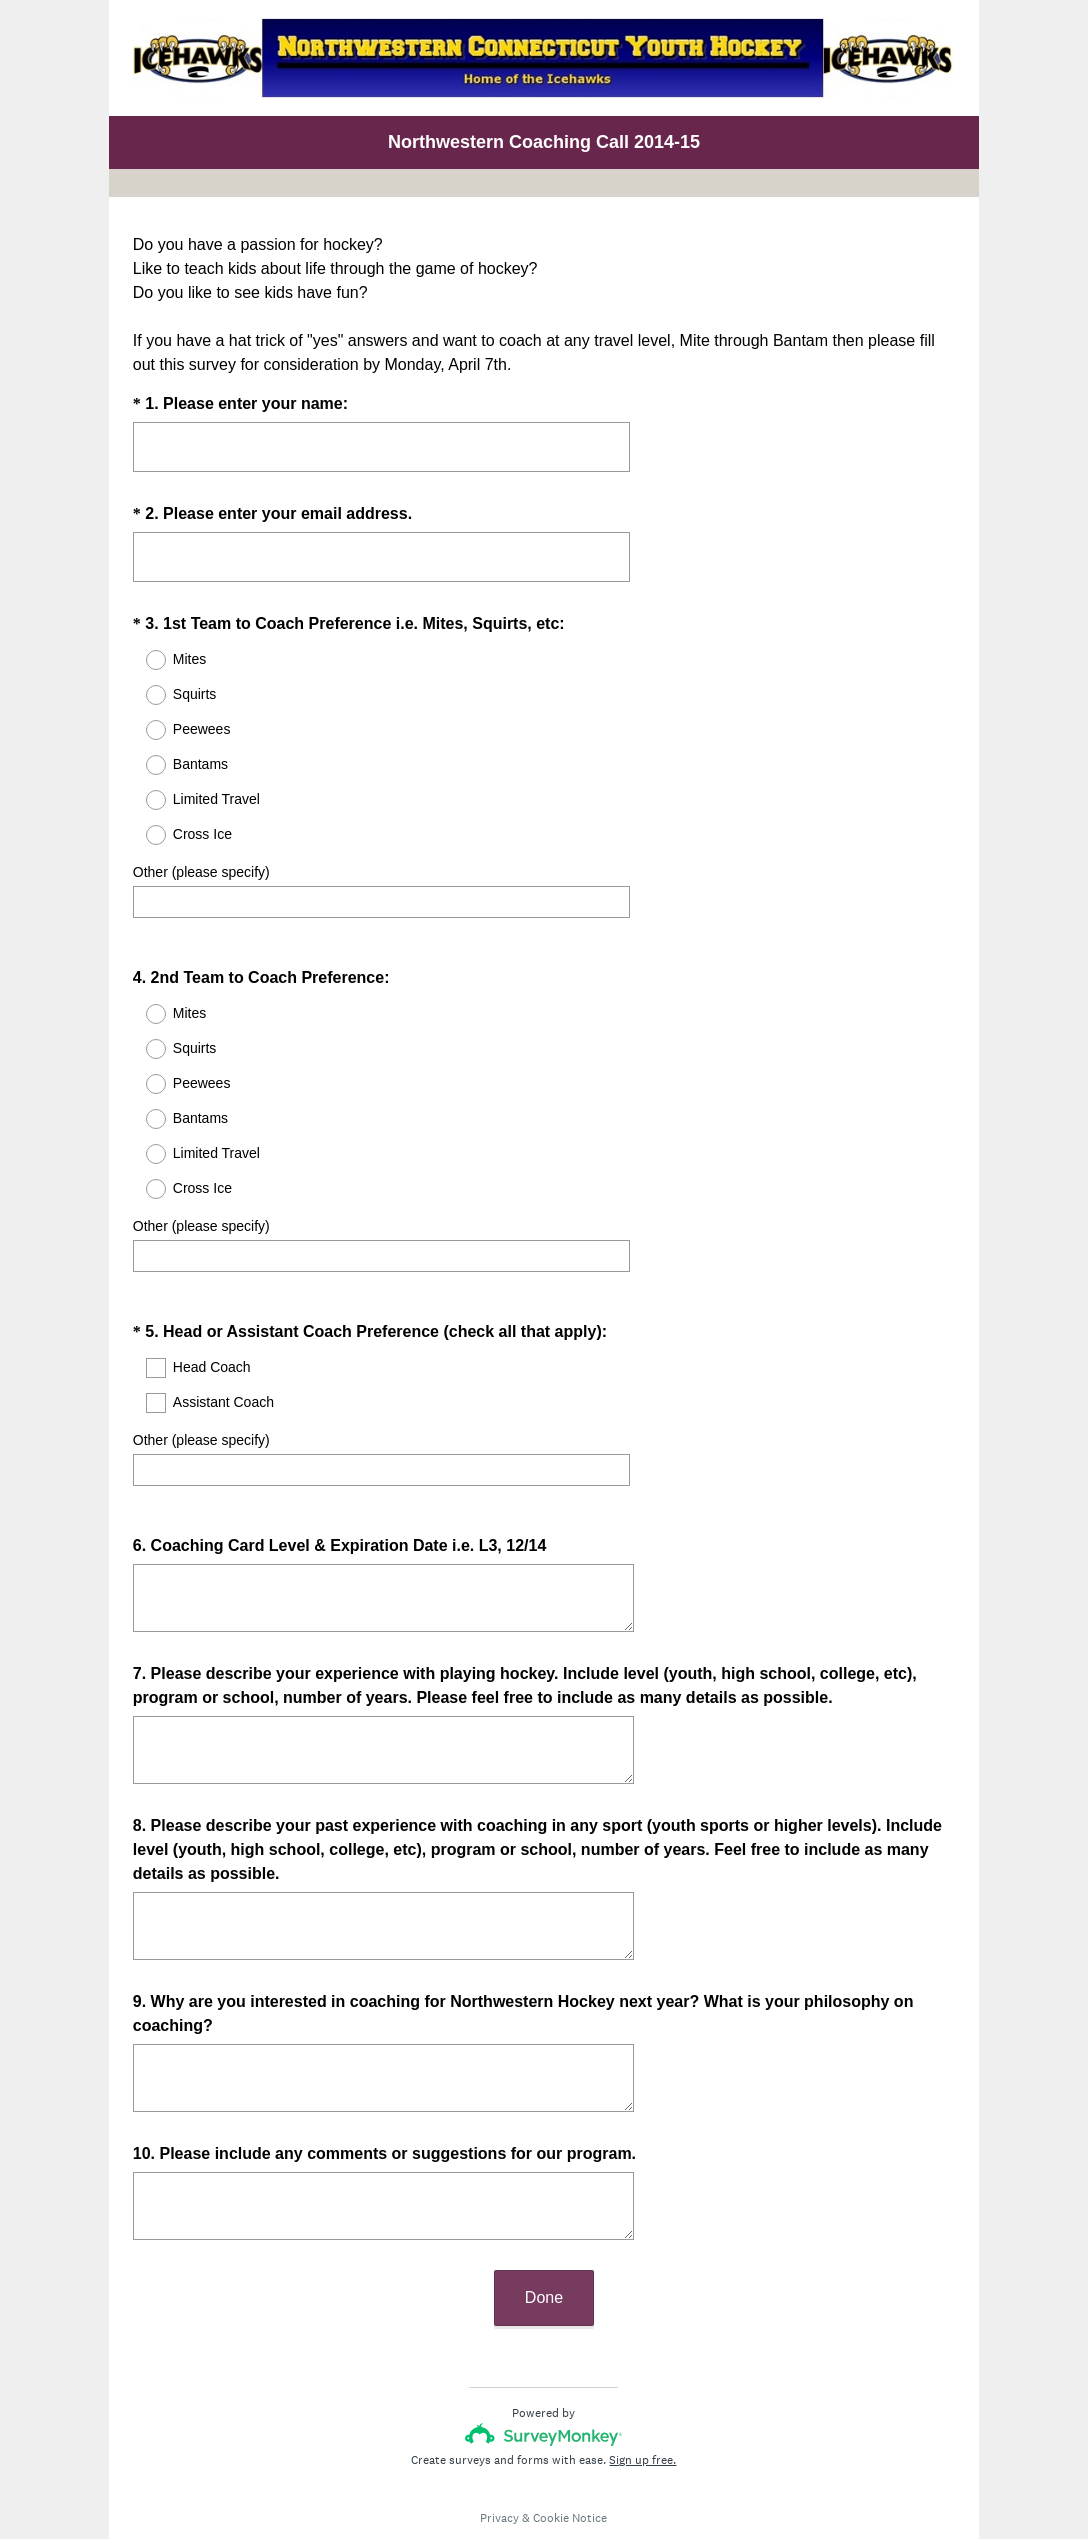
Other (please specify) (201, 872)
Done (544, 2243)
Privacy (499, 2464)
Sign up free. (642, 2406)
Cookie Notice (570, 2464)
